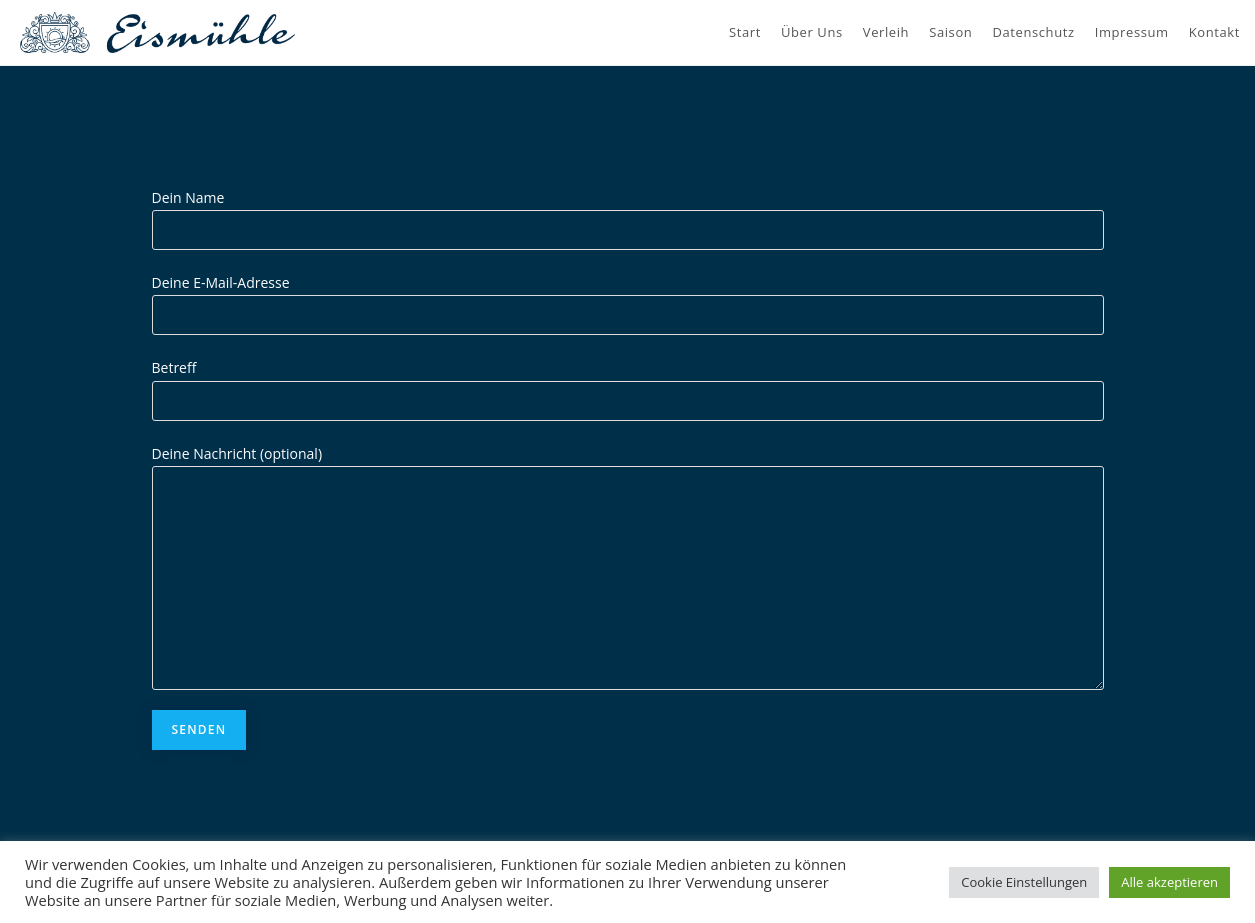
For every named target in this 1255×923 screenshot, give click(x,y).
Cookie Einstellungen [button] (1024, 882)
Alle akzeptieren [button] (1169, 882)
